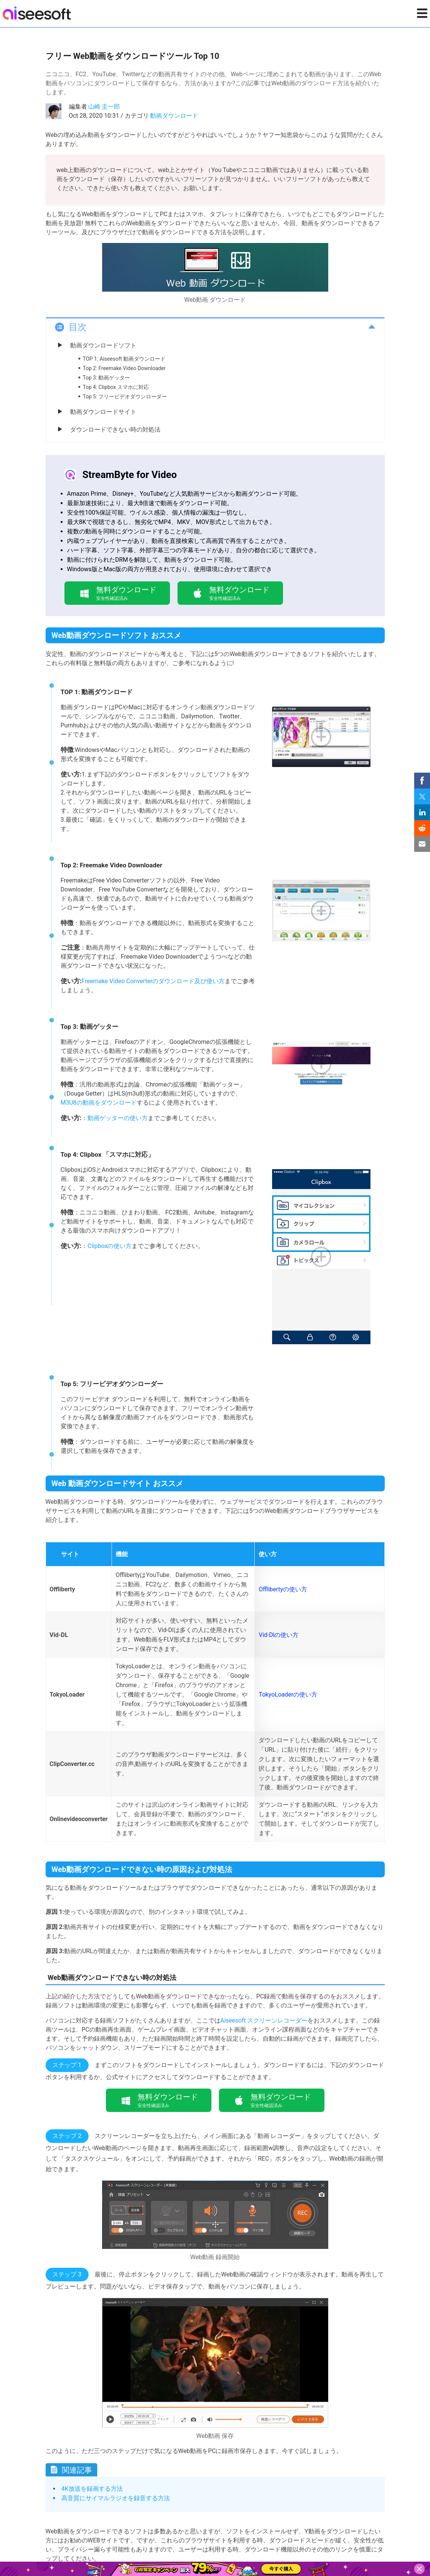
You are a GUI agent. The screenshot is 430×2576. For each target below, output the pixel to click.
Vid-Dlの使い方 (278, 1634)
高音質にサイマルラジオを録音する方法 (115, 2498)
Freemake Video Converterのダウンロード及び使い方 (153, 981)
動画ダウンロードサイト (103, 411)
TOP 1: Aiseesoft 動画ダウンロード (124, 359)
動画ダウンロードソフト (103, 345)
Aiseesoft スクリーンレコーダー (264, 2020)
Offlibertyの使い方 (283, 1589)
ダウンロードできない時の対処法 (115, 429)
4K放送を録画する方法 (92, 2488)
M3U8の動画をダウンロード (99, 1102)
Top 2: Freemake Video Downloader (124, 368)
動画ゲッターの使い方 (117, 1118)
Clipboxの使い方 (109, 1246)
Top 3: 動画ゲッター (106, 378)
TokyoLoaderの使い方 (288, 1694)
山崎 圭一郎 (104, 106)
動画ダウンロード (174, 115)
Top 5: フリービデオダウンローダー (125, 396)
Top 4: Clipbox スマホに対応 (116, 387)
